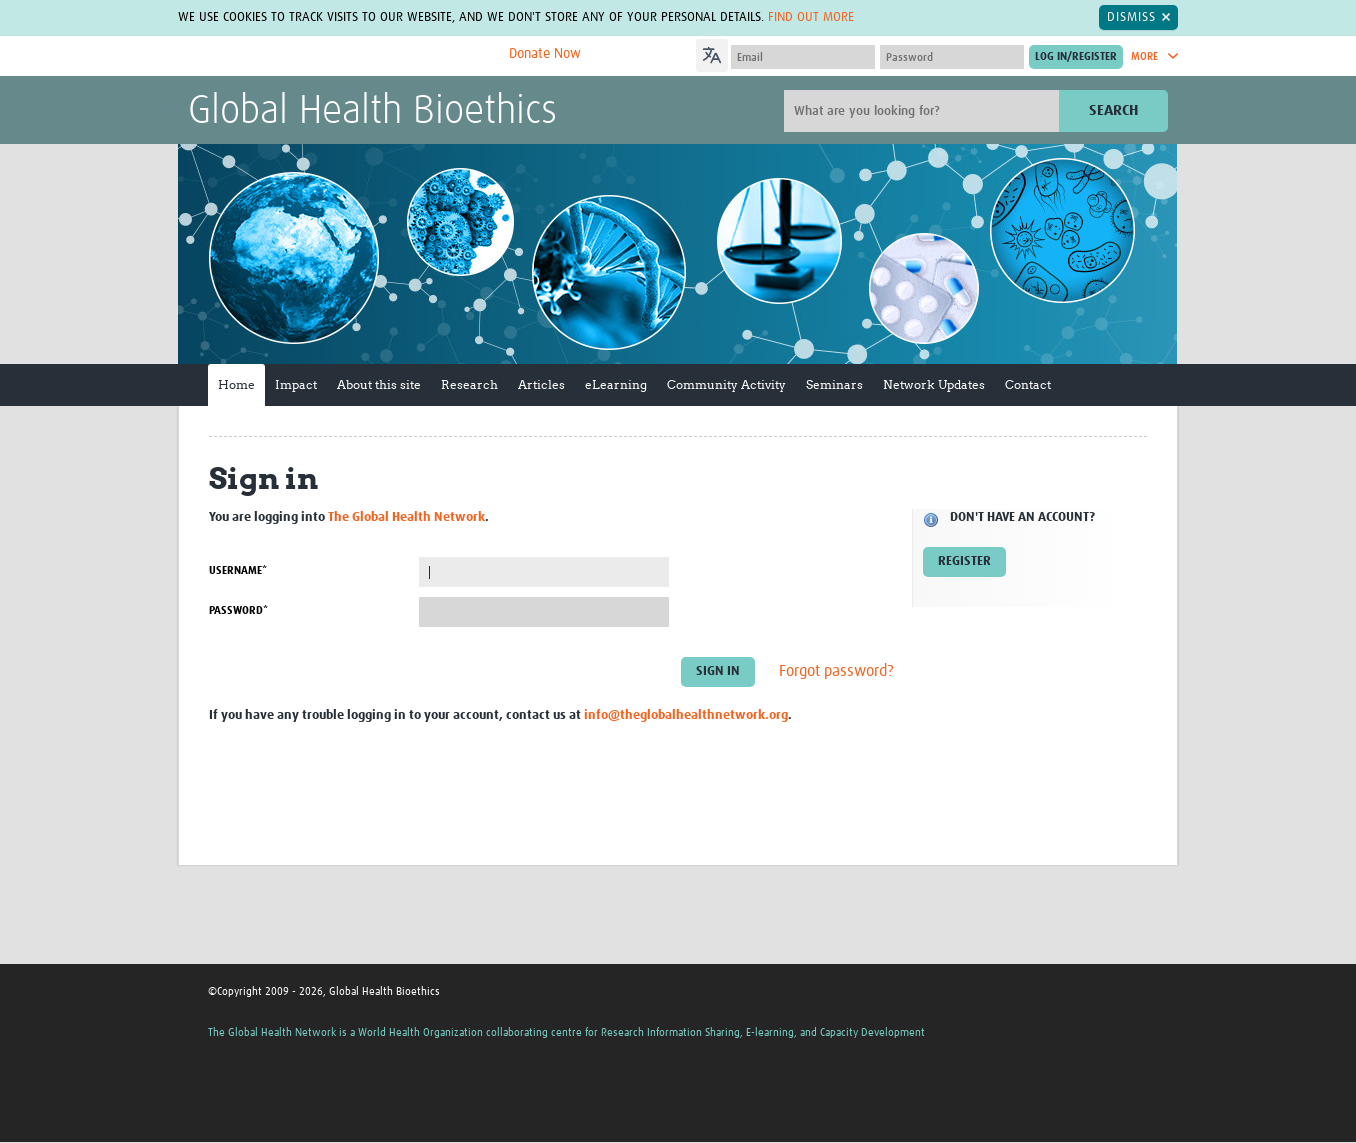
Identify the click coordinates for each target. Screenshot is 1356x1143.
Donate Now (545, 54)
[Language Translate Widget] (768, 53)
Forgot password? (836, 672)
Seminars (834, 384)
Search (1113, 110)
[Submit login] (1076, 57)
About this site (379, 384)
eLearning (616, 384)
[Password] (952, 57)
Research (469, 384)
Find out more (811, 17)
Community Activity (726, 384)
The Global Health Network (337, 56)
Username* (238, 570)
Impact (296, 384)
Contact (1028, 384)
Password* (238, 610)
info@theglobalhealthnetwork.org (686, 715)
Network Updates (934, 384)
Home (236, 384)
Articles (541, 384)
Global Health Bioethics (372, 112)
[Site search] (924, 111)
